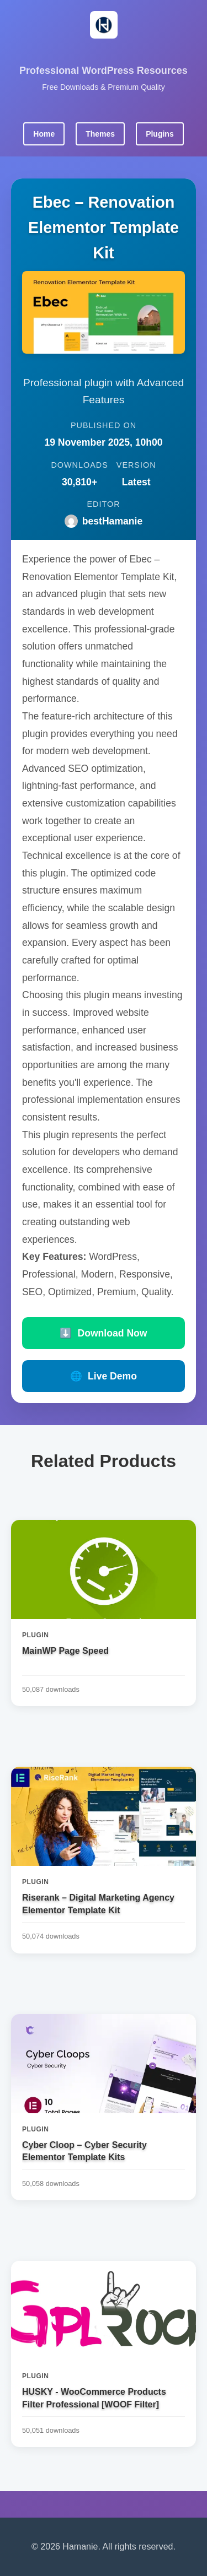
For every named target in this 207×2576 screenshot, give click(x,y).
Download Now (103, 1333)
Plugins (160, 133)
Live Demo (103, 1376)
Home (44, 133)
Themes (100, 133)
